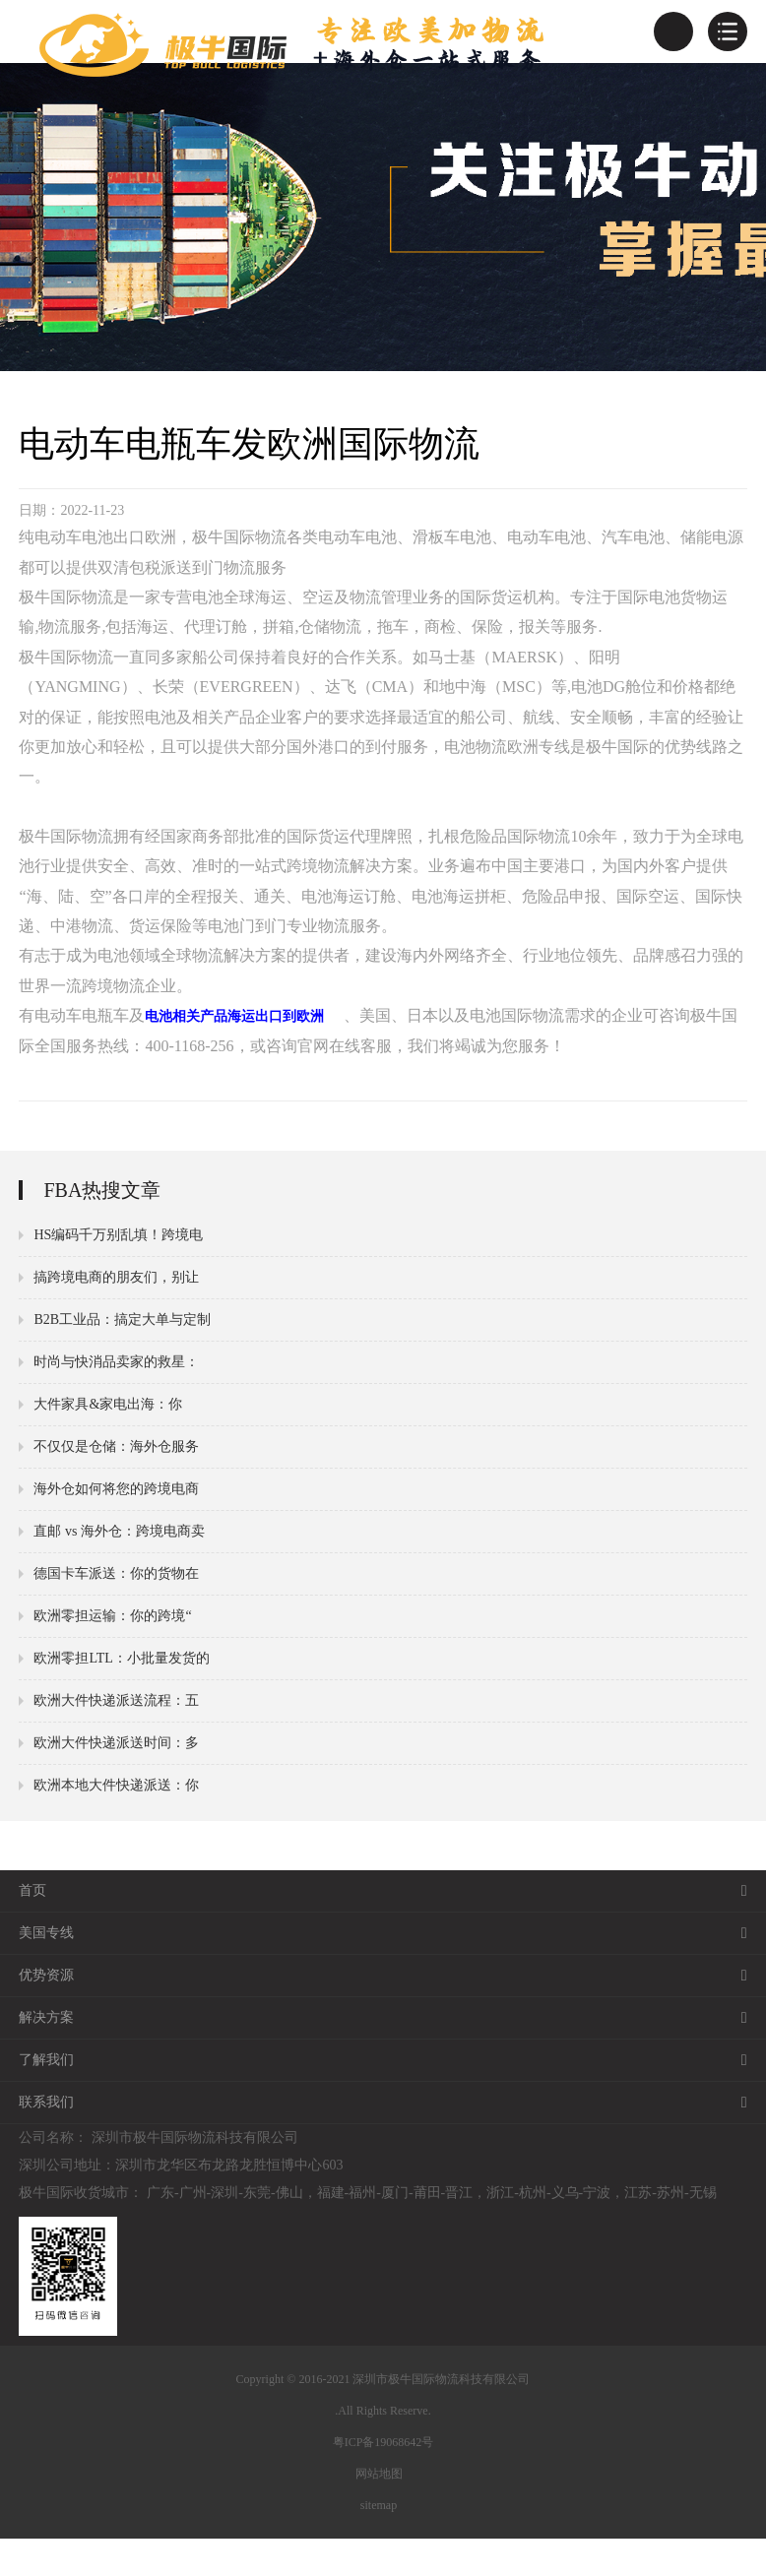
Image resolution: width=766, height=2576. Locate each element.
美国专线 (382, 1970)
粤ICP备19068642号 (383, 2479)
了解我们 (382, 2097)
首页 (382, 1928)
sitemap (378, 2542)
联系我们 (382, 2140)
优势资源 (382, 2013)
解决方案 (382, 2055)
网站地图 (379, 2511)
